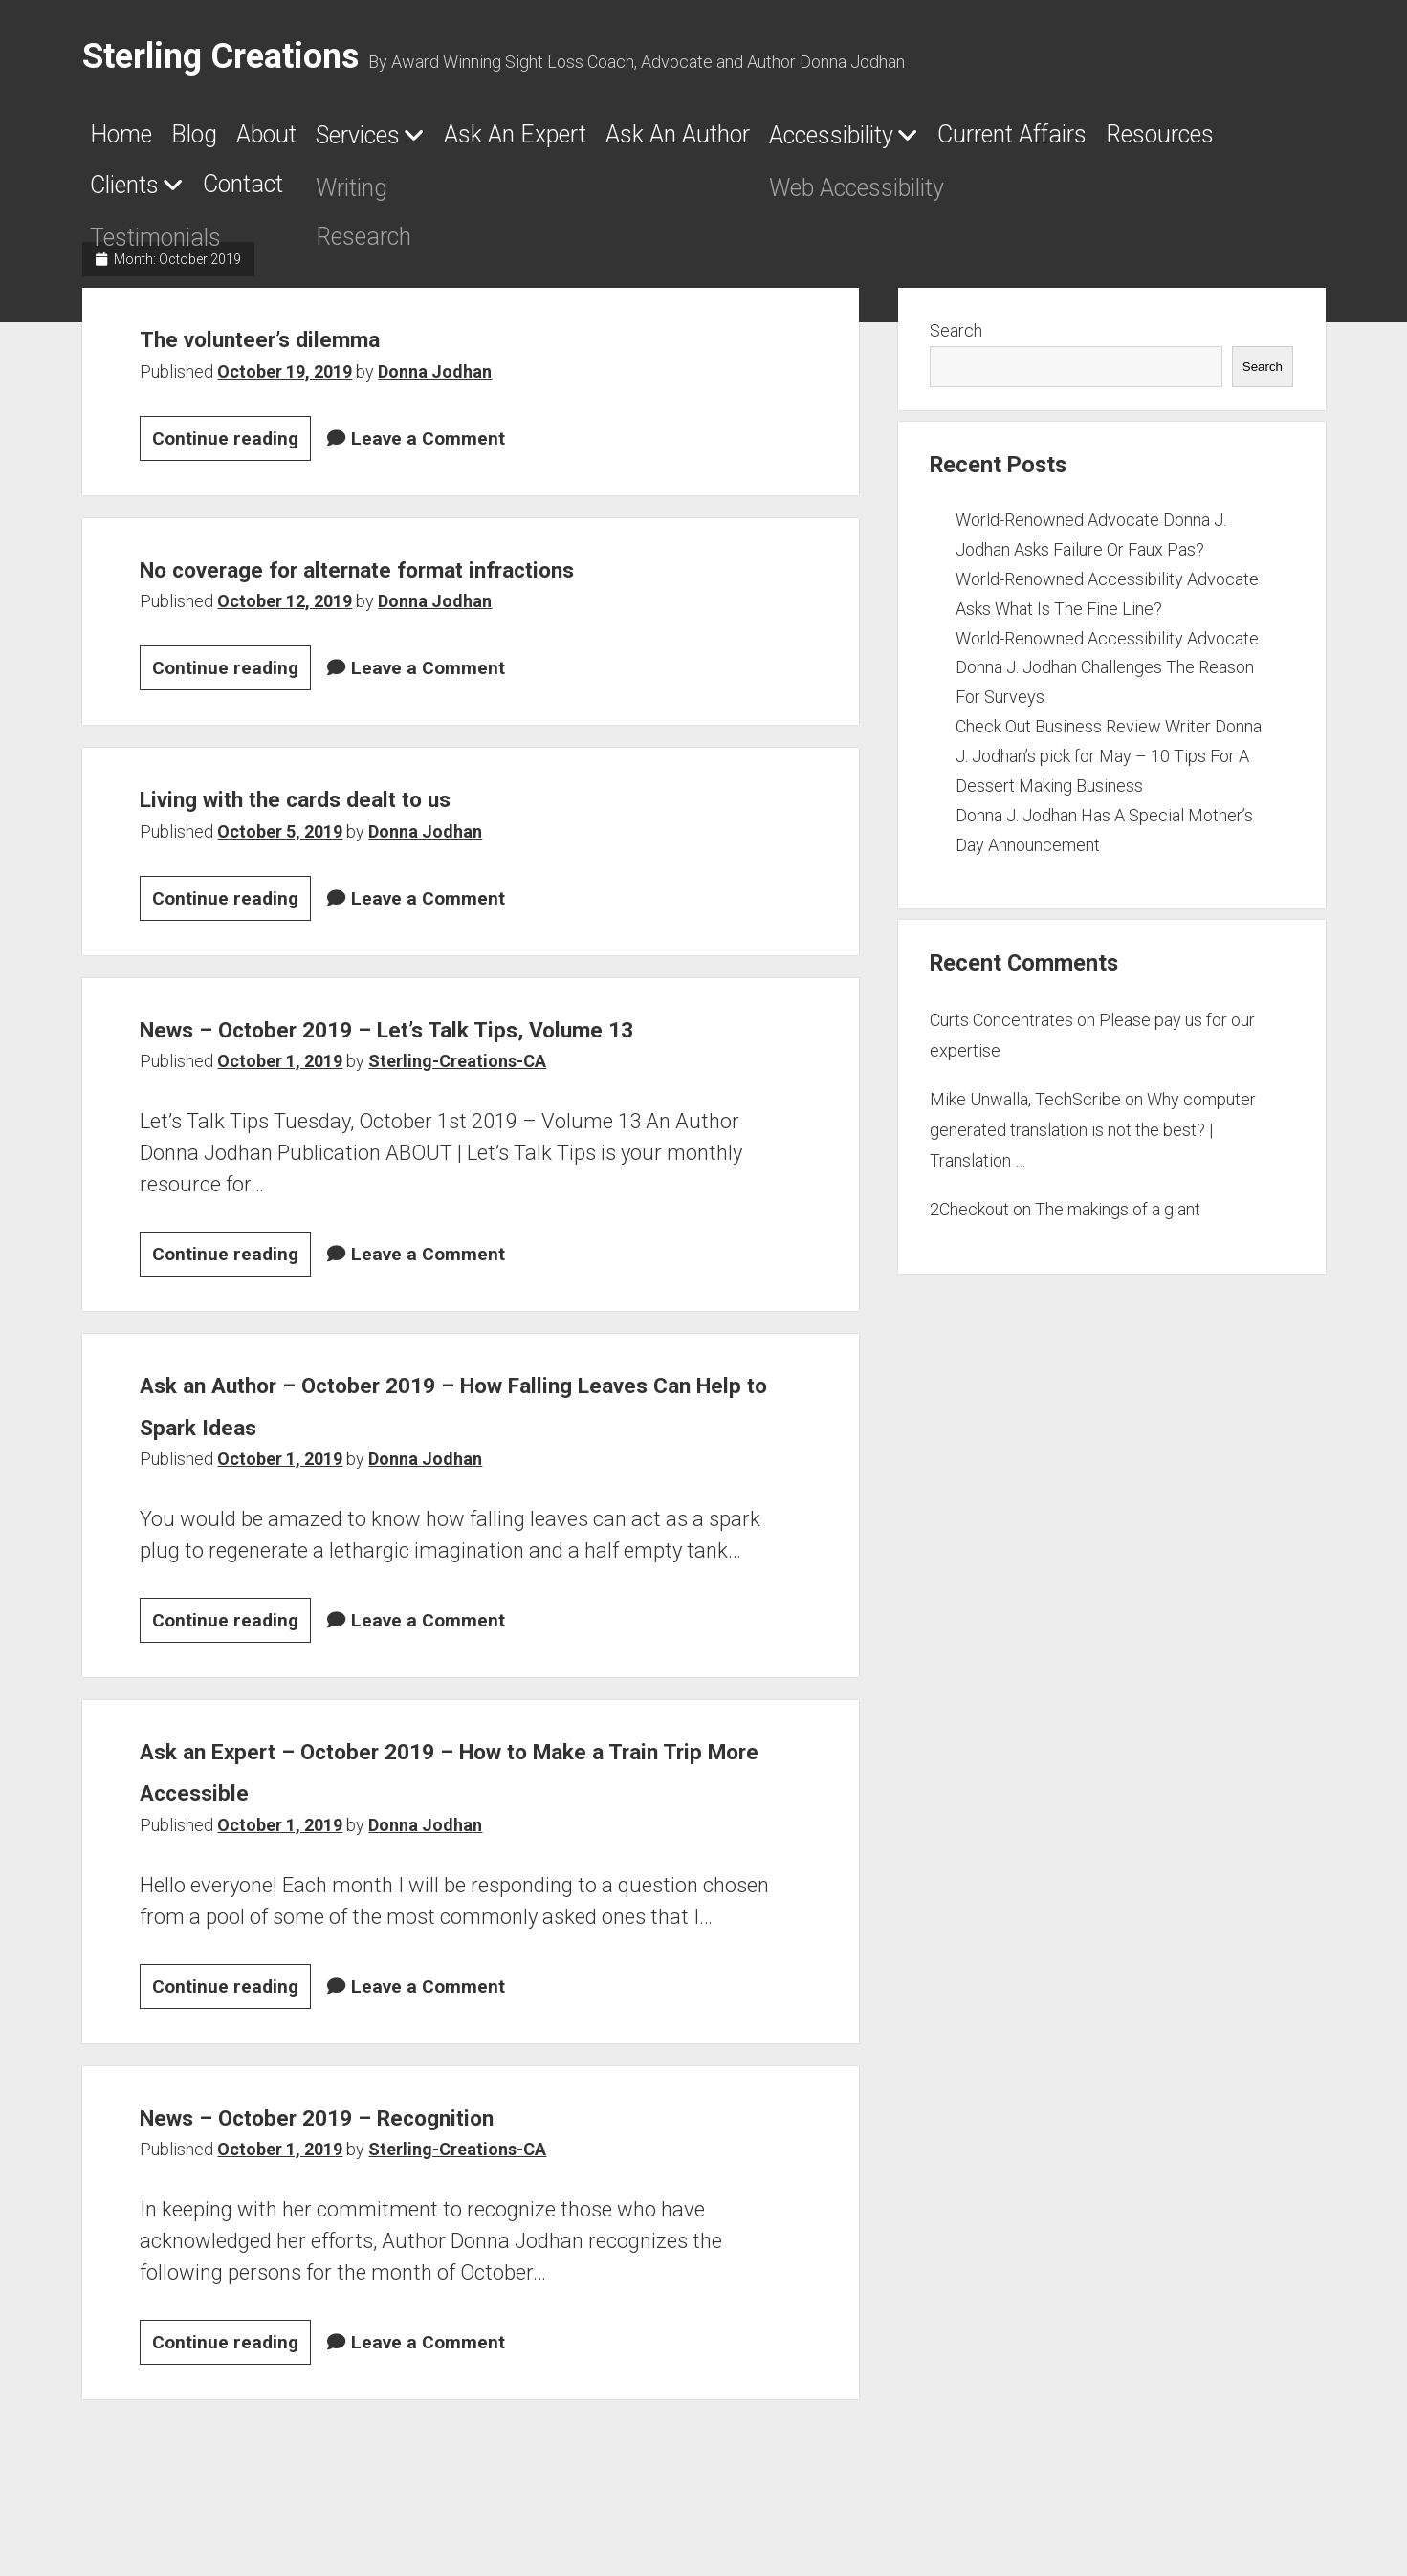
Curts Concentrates (1001, 1031)
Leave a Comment (428, 450)
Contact (687, 196)
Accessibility (1080, 141)
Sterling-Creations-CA (457, 1114)
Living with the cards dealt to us (359, 809)
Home (130, 140)
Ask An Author (874, 140)
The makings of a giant (1117, 1221)
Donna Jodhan (435, 383)
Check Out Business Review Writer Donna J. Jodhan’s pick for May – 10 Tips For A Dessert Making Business (1109, 767)
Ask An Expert (658, 140)
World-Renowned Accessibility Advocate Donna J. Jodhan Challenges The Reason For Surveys (1107, 679)
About (327, 140)
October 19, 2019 (284, 383)
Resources (385, 196)
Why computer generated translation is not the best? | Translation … (1093, 1142)
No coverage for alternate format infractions (444, 578)
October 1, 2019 (279, 1114)
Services (451, 141)
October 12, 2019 (284, 613)
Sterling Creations (220, 56)
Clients (529, 197)
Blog (229, 140)
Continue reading (231, 452)
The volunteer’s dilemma (308, 349)
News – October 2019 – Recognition (388, 2168)
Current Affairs (188, 196)
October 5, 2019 (279, 843)
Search (956, 343)
